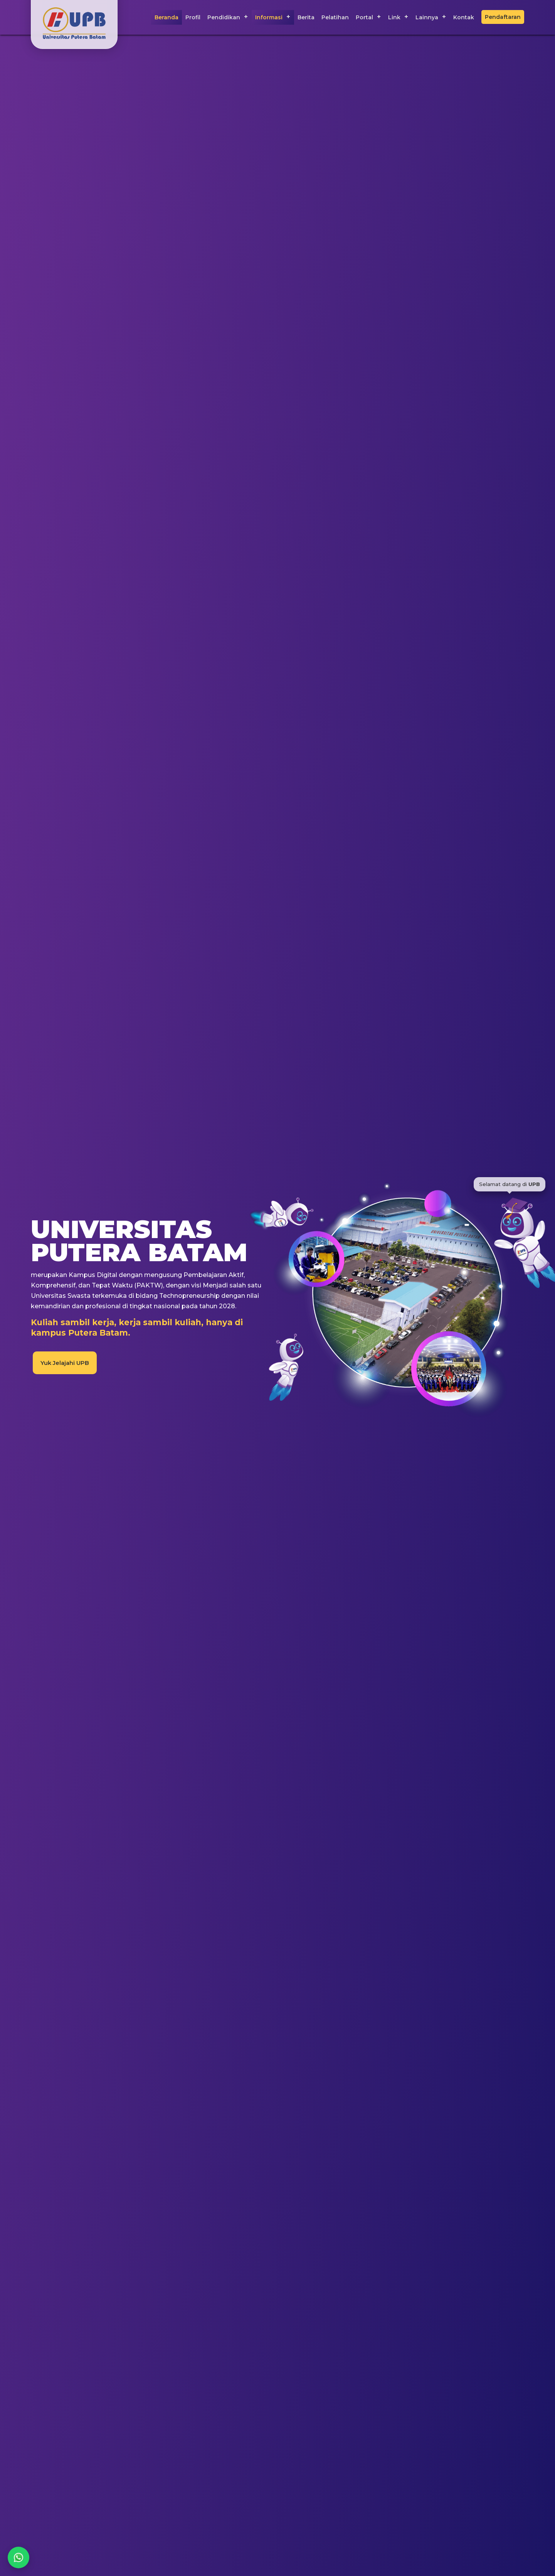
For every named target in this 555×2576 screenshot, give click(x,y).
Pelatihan (335, 17)
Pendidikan (223, 17)
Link (394, 17)
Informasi (269, 17)
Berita (306, 17)
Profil (192, 17)
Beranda (166, 17)
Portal (364, 17)
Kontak (463, 17)
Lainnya (426, 17)
